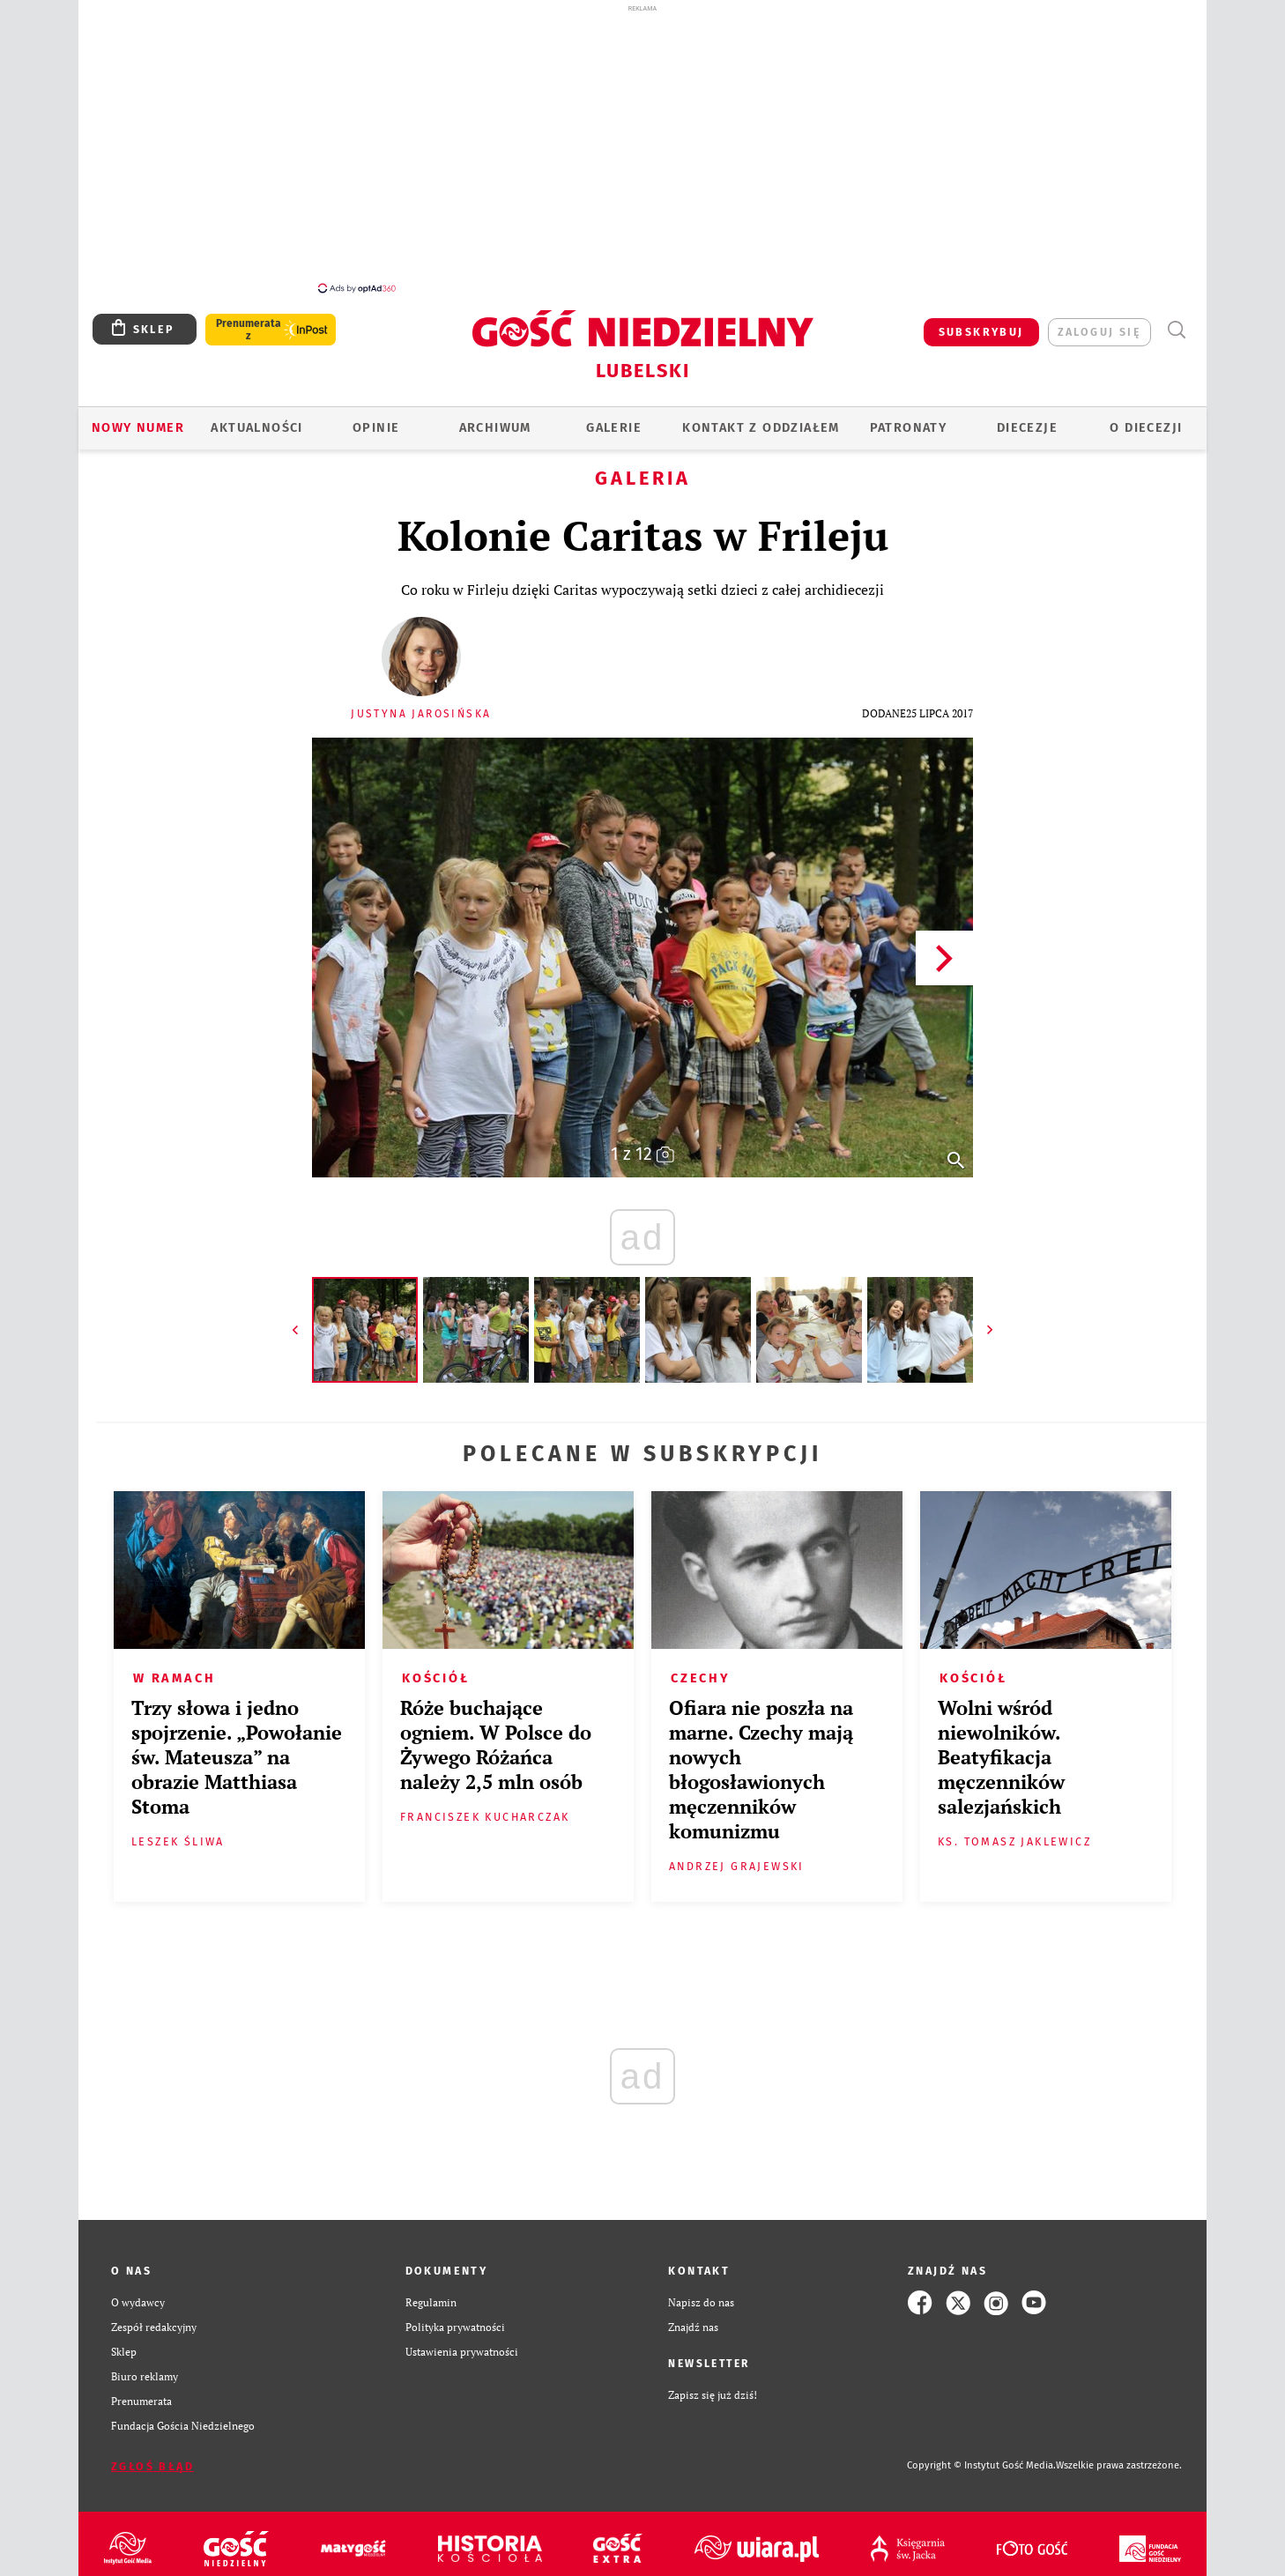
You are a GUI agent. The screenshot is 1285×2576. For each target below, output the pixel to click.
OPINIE (376, 427)
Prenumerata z (248, 329)
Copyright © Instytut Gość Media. (981, 2465)
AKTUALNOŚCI (256, 427)
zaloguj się (1099, 331)
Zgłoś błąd (152, 2466)
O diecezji (1146, 427)
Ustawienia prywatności (461, 2351)
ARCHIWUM (495, 427)
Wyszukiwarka (1176, 330)
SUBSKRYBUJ (981, 331)
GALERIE (614, 427)
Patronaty (908, 427)
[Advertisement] (642, 148)
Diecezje (1027, 427)
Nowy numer (138, 427)
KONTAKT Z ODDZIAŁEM (761, 427)
